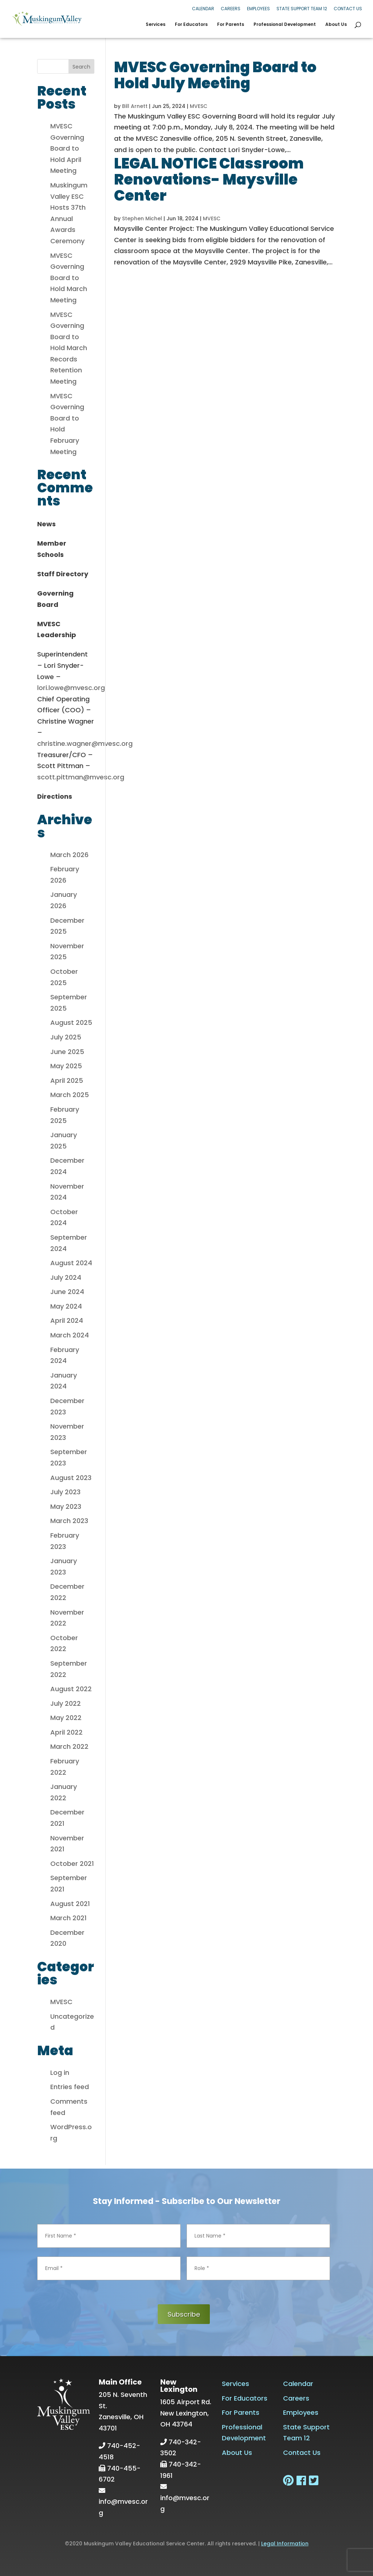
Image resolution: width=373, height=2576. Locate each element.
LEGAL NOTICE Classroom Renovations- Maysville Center (209, 179)
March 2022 (69, 1746)
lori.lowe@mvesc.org (71, 687)
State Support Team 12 (301, 8)
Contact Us (348, 8)
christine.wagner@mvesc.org (85, 743)
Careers (230, 8)
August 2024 (71, 1262)
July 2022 (65, 1703)
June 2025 (67, 1051)
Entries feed (69, 2086)
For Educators (191, 24)
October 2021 (72, 1863)
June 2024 (67, 1291)
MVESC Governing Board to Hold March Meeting (68, 278)
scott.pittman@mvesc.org (80, 777)
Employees (258, 8)
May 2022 (66, 1717)
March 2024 (69, 1335)
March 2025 (69, 1094)
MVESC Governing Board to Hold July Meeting (215, 75)
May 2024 (66, 1306)
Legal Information (285, 2543)
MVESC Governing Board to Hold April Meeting (67, 148)
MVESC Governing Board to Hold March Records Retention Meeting (68, 348)
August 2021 (70, 1903)
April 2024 (66, 1320)
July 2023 (65, 1491)
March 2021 (68, 1917)
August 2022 (71, 1688)
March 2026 (69, 854)
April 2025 (66, 1080)
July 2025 (65, 1037)
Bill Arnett (135, 106)
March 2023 (69, 1520)
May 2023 (65, 1506)
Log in (59, 2072)
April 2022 (66, 1732)
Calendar (203, 8)
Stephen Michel (142, 218)
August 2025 (71, 1022)
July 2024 (65, 1277)
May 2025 (66, 1065)
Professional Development (285, 24)
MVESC (198, 106)
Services (155, 24)
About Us (336, 24)
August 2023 (70, 1477)
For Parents (230, 24)
